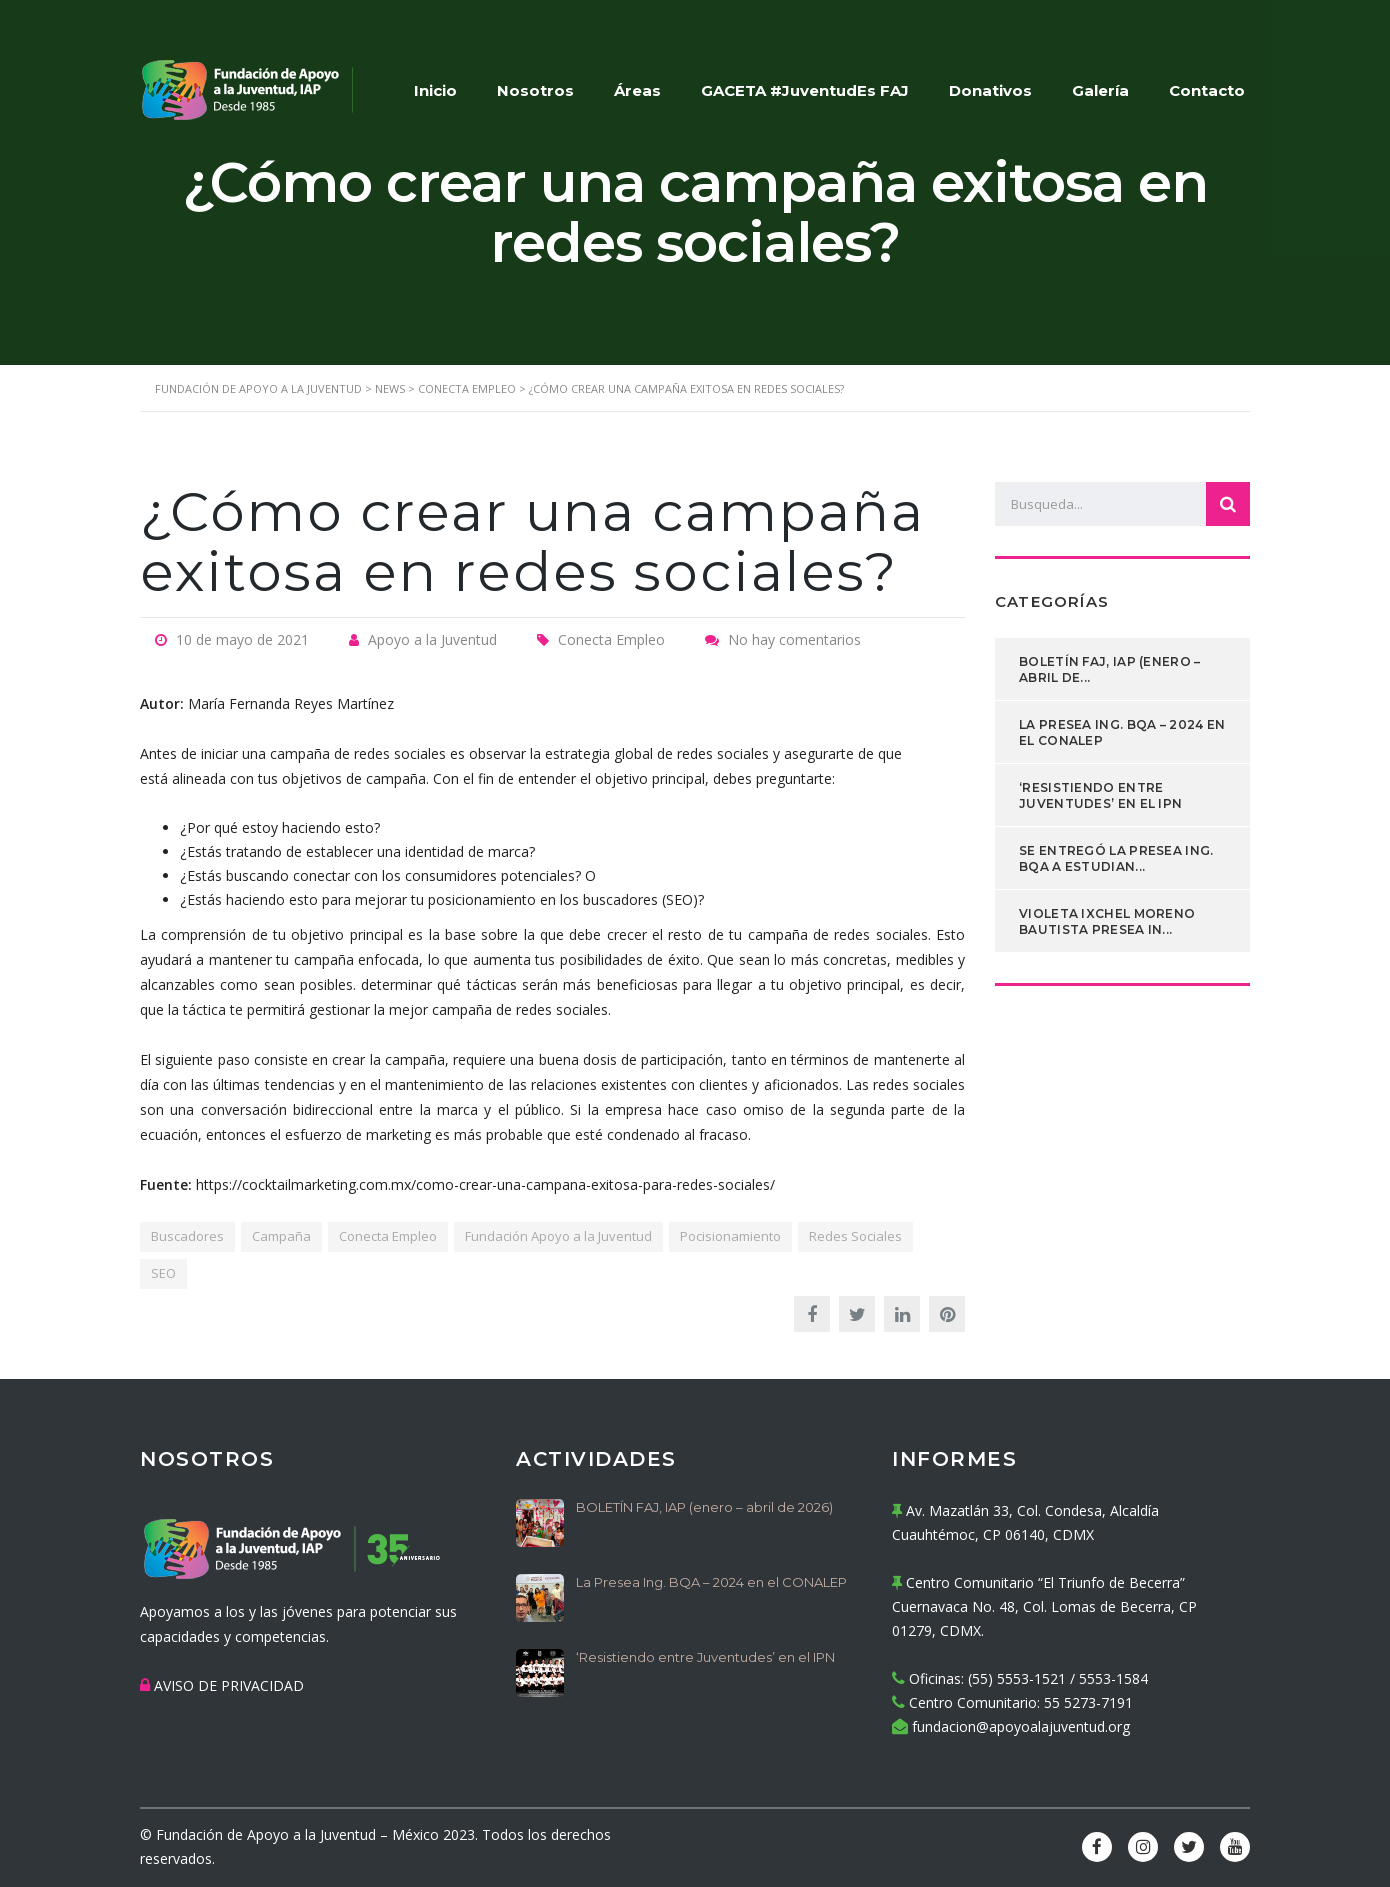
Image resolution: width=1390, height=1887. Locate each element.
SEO (163, 1273)
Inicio (435, 90)
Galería (1100, 90)
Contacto (1207, 90)
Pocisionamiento (730, 1236)
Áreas (637, 90)
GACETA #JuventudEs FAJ (805, 90)
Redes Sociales (855, 1236)
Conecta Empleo (388, 1236)
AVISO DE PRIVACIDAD (229, 1685)
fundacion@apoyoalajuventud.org (1021, 1726)
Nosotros (535, 90)
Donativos (990, 90)
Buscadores (187, 1236)
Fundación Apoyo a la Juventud (558, 1236)
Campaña (281, 1236)
